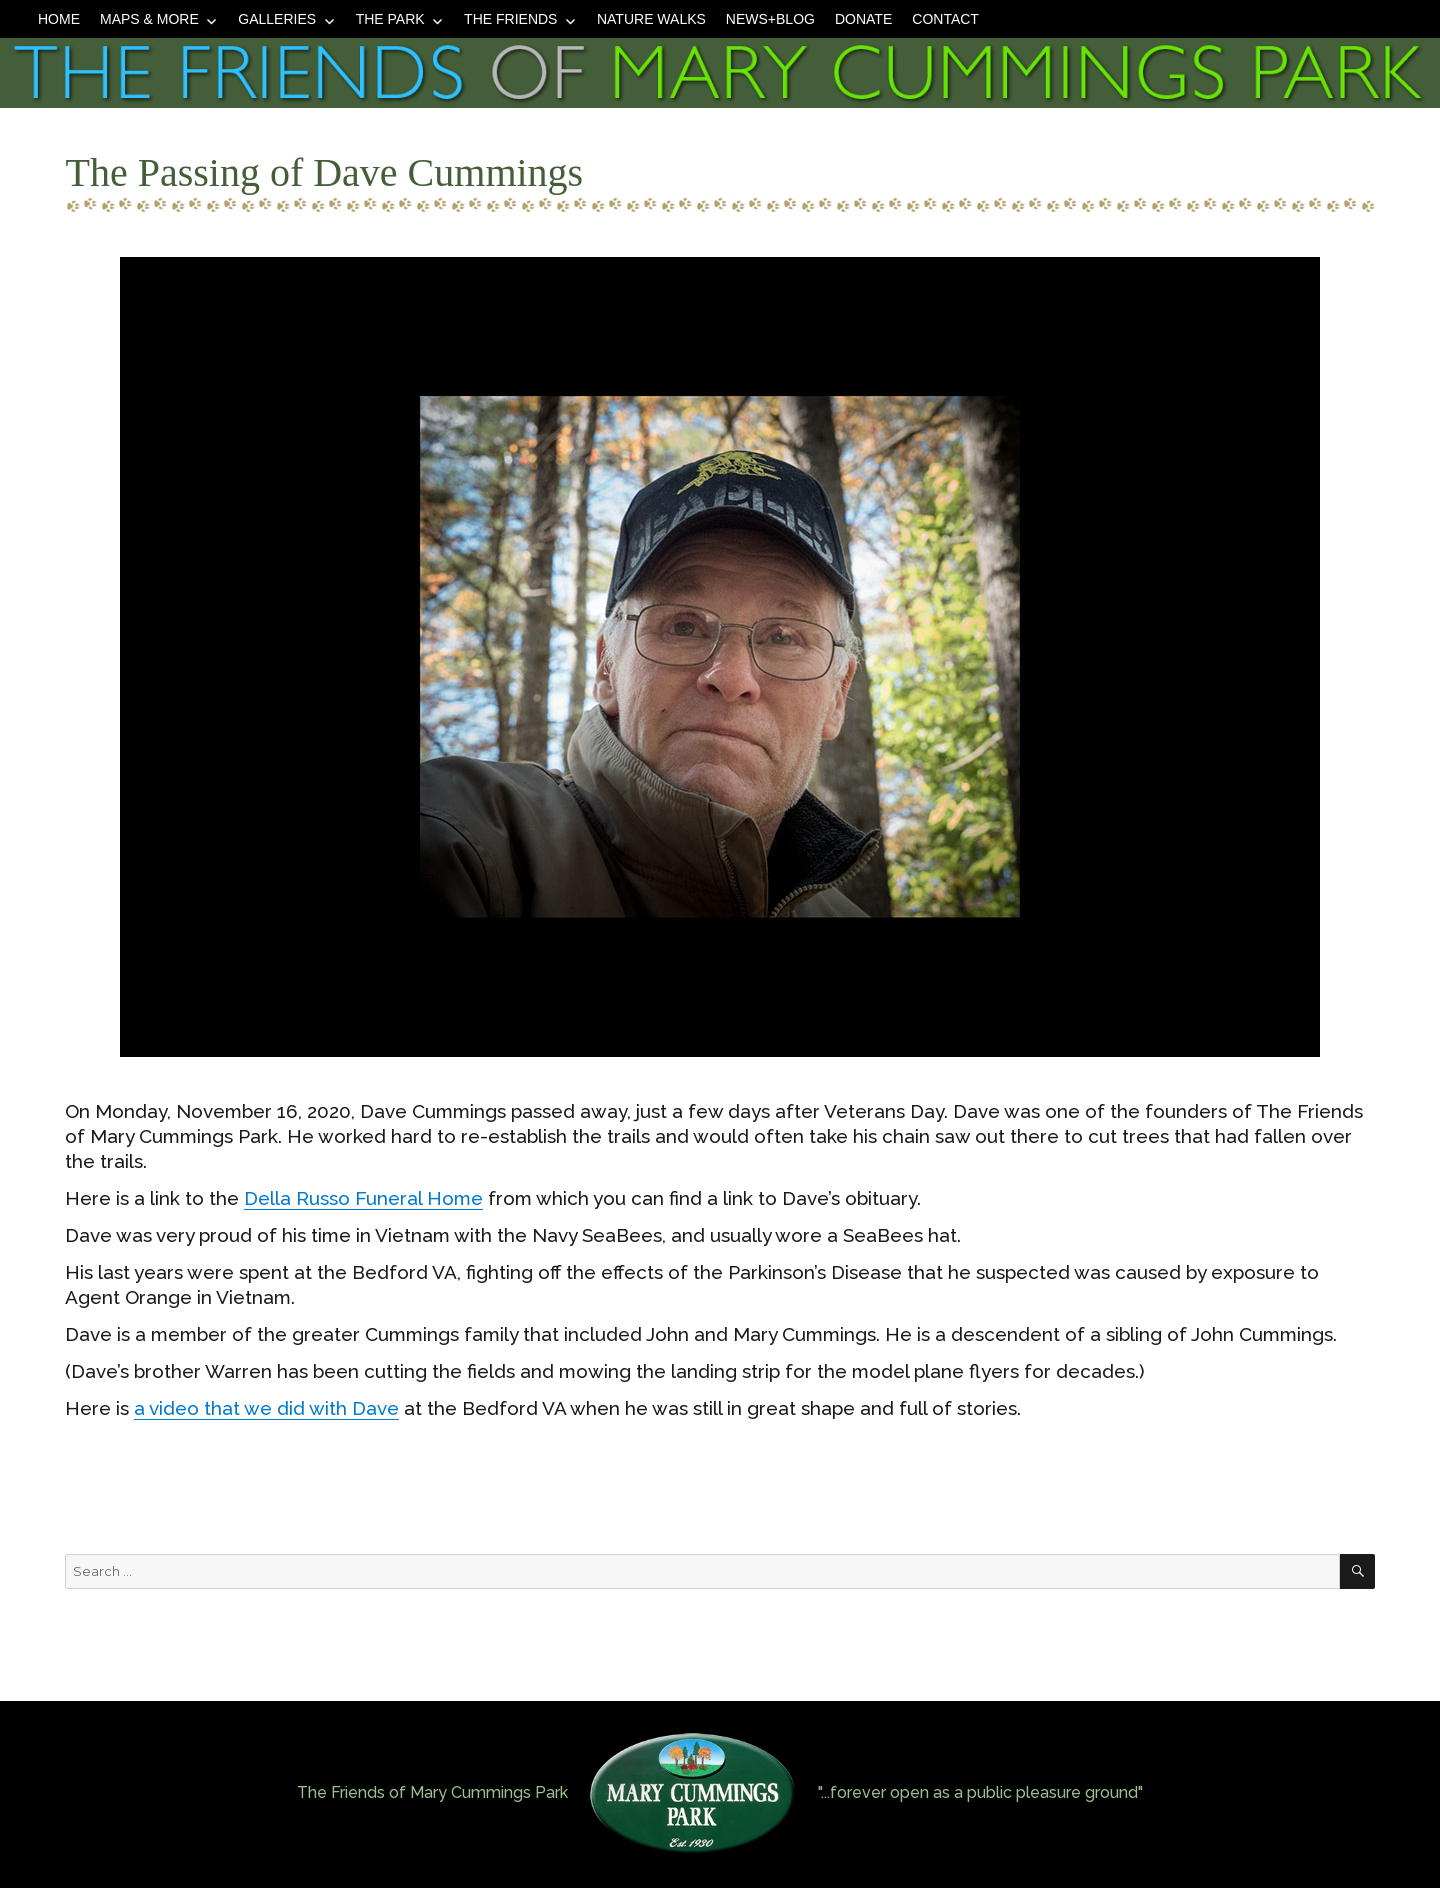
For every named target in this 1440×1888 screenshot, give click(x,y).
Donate (863, 19)
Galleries (277, 19)
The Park (390, 19)
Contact (945, 19)
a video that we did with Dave (266, 1408)
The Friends (510, 19)
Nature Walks (651, 19)
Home (59, 19)
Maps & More (149, 19)
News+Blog (770, 19)
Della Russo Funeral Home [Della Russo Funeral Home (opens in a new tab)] (363, 1198)
